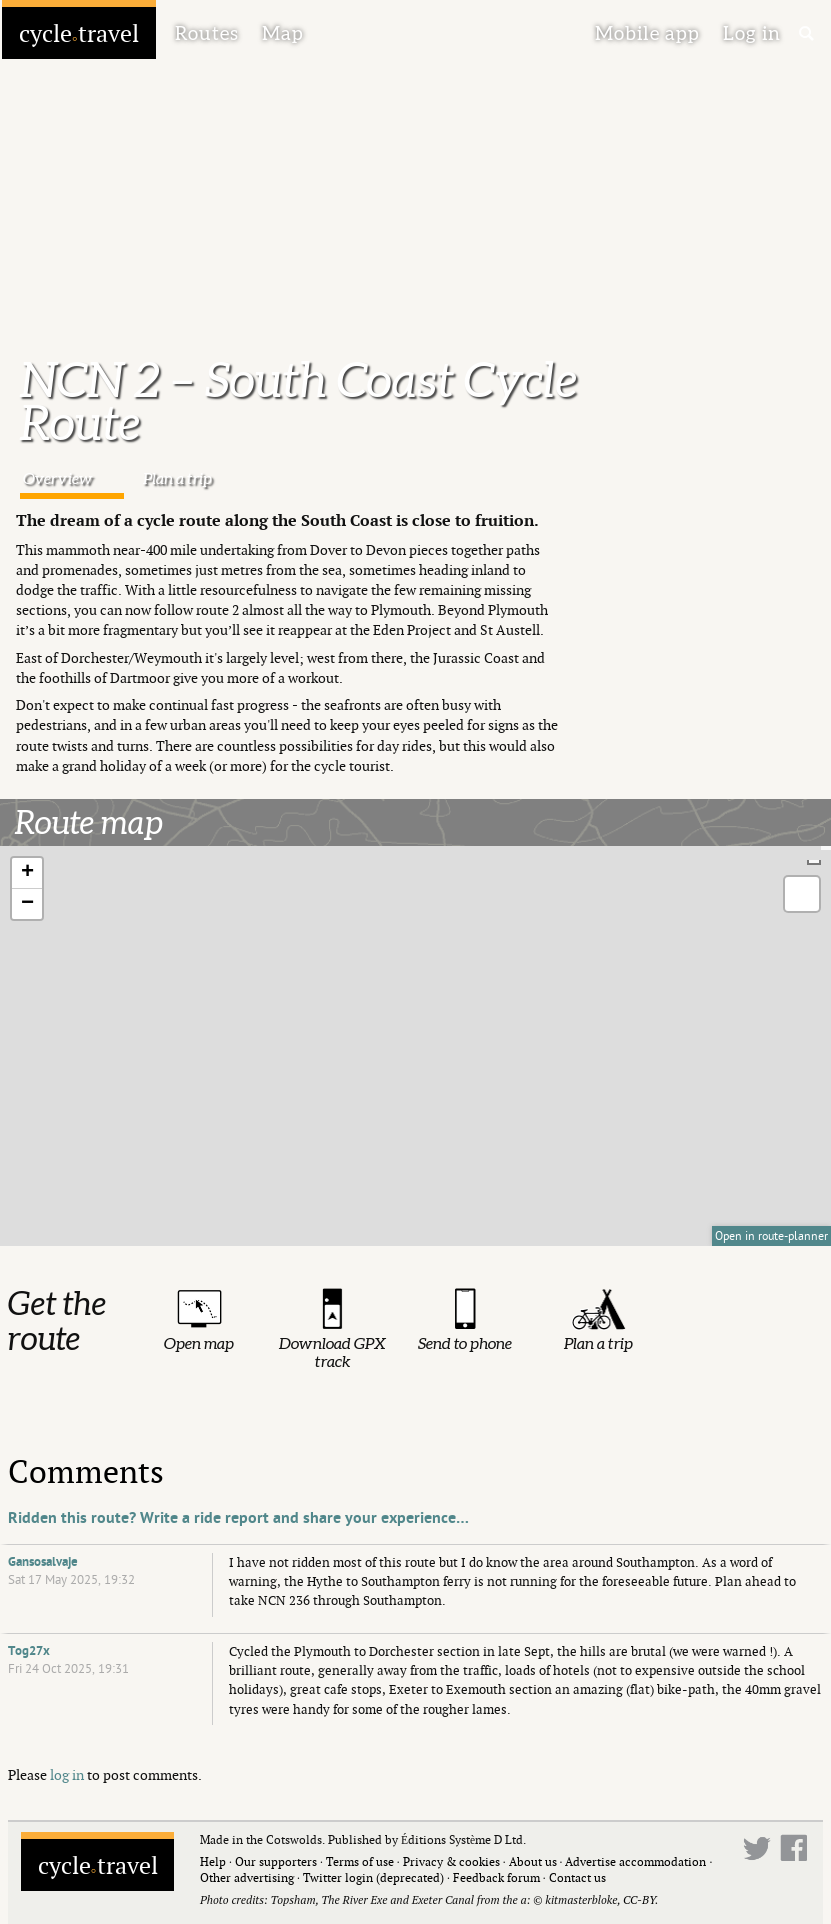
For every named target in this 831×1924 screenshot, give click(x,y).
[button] (27, 873)
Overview (57, 478)
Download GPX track (332, 1352)
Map (283, 33)
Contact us (577, 1877)
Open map (199, 1343)
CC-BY (639, 1899)
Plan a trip (177, 478)
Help (213, 1861)
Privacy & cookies (451, 1861)
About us (533, 1861)
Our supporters (276, 1861)
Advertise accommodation (635, 1861)
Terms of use (360, 1861)
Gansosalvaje (43, 1562)
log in (67, 1774)
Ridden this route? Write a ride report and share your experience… (238, 1518)
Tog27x (29, 1651)
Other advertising (247, 1877)
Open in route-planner (771, 1236)
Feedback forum (496, 1877)
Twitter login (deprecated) (373, 1877)
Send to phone (465, 1343)
